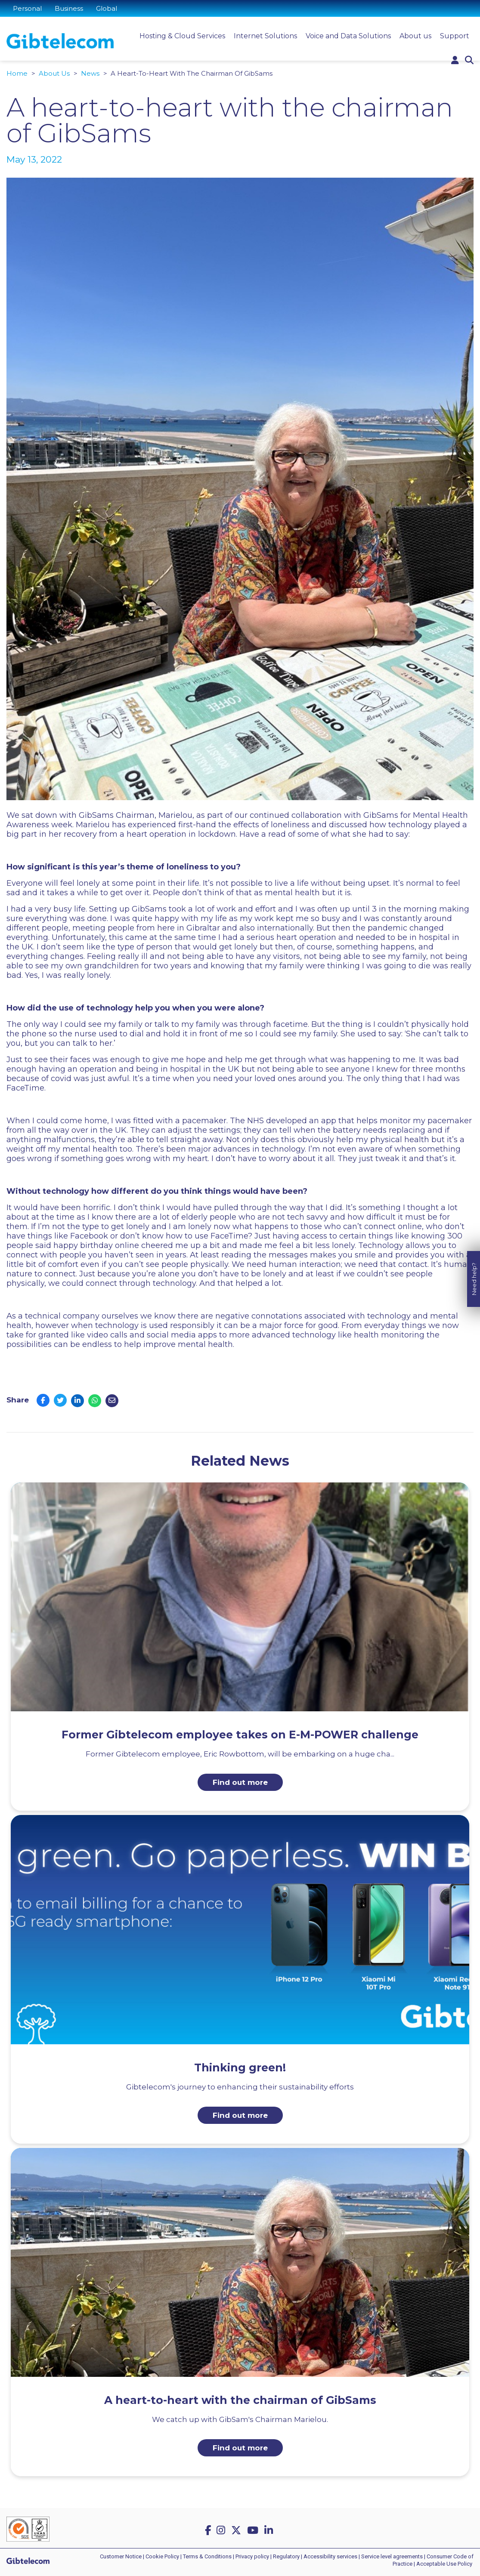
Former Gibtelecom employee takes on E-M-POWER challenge (240, 1734)
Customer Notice (121, 2556)
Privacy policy (252, 2556)
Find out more (240, 1782)
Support (454, 36)
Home (17, 73)
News (90, 73)
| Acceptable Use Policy (443, 2564)
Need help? (474, 1212)
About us (415, 36)
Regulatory (286, 2556)
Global (106, 8)
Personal (27, 8)
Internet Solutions (265, 36)
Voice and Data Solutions (348, 36)
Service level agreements (392, 2556)
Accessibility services (330, 2556)
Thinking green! (240, 2067)
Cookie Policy (162, 2556)
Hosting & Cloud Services (182, 36)
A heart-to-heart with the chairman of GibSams (240, 2400)
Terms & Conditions (207, 2556)
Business (69, 8)
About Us (54, 73)
